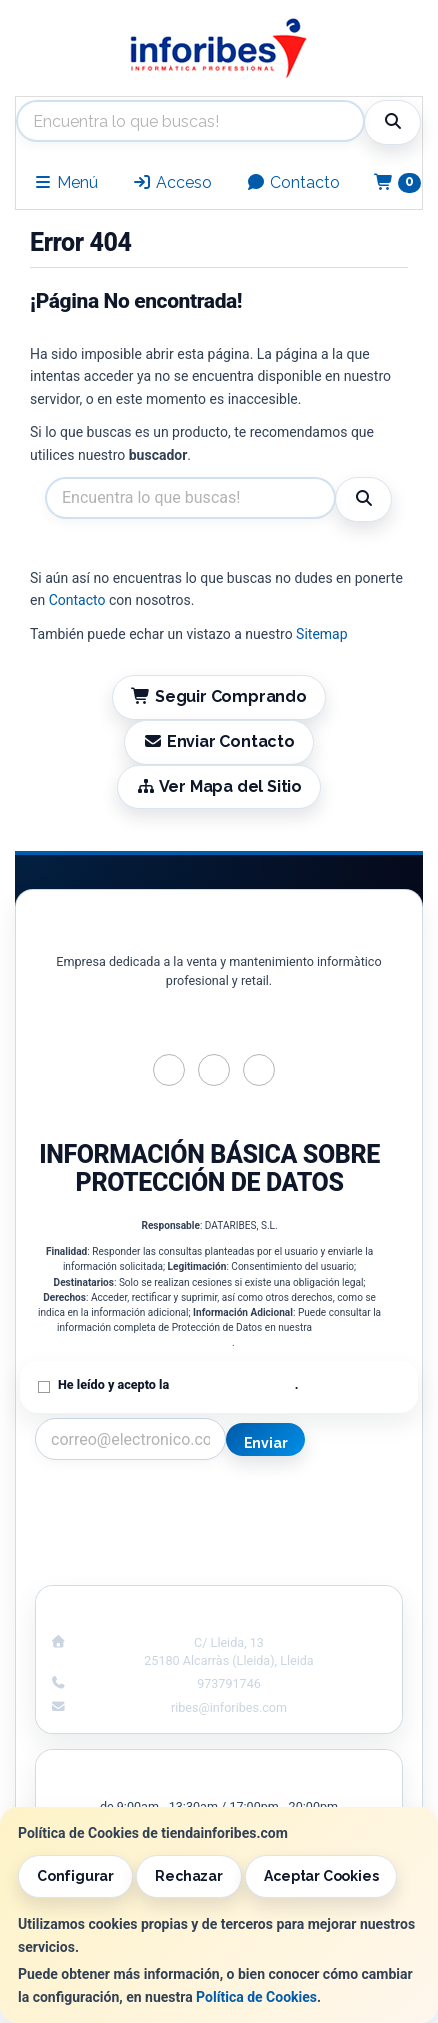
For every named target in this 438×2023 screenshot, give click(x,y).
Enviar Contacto (219, 741)
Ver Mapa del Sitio (219, 786)
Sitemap (321, 634)
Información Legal (319, 1500)
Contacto (293, 182)
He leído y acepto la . (178, 1384)
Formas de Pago (318, 1542)
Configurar (75, 1876)
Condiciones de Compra (120, 1542)
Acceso (172, 182)
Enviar (266, 1443)
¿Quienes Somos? (119, 1563)
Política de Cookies (256, 1997)
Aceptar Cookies (321, 1876)
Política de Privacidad (233, 1384)
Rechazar (188, 1876)
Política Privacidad (119, 1521)
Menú (65, 182)
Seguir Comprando (219, 696)
